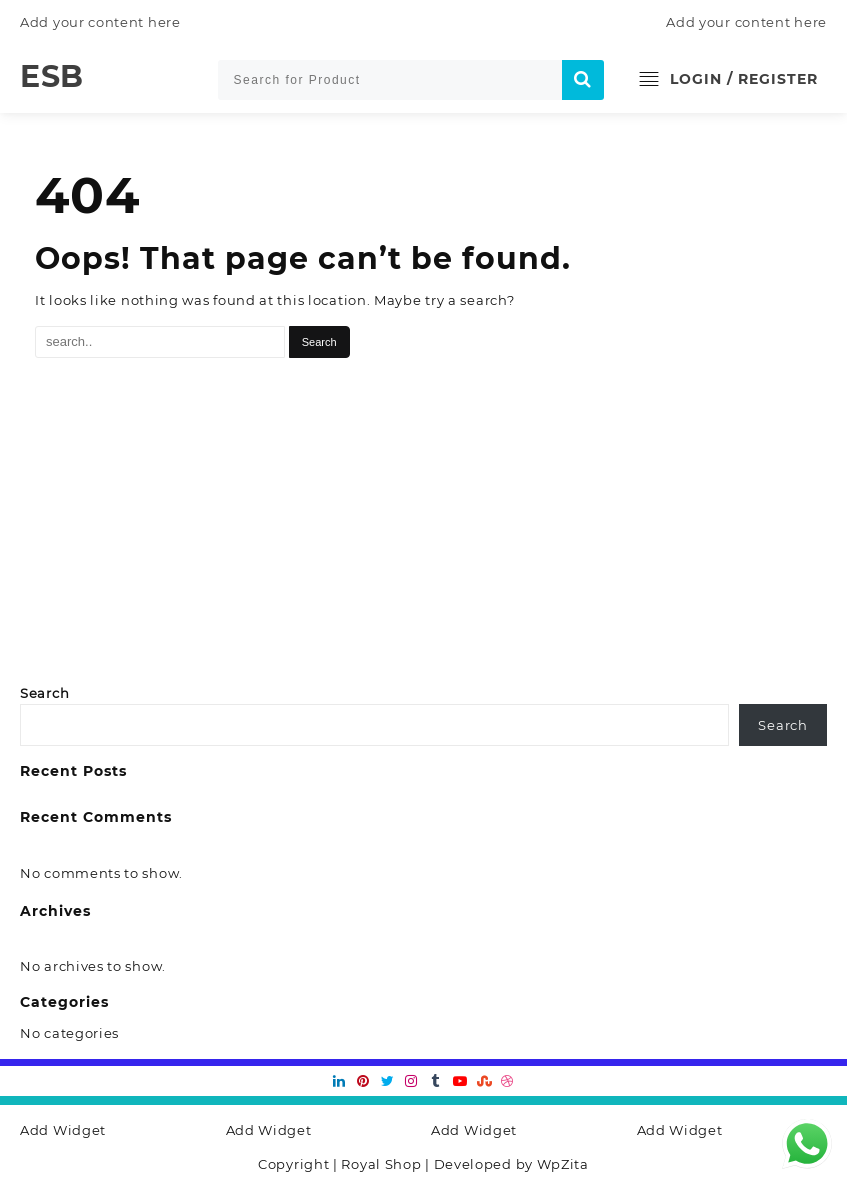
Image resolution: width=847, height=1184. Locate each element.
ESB (52, 76)
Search (44, 693)
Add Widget (63, 1130)
